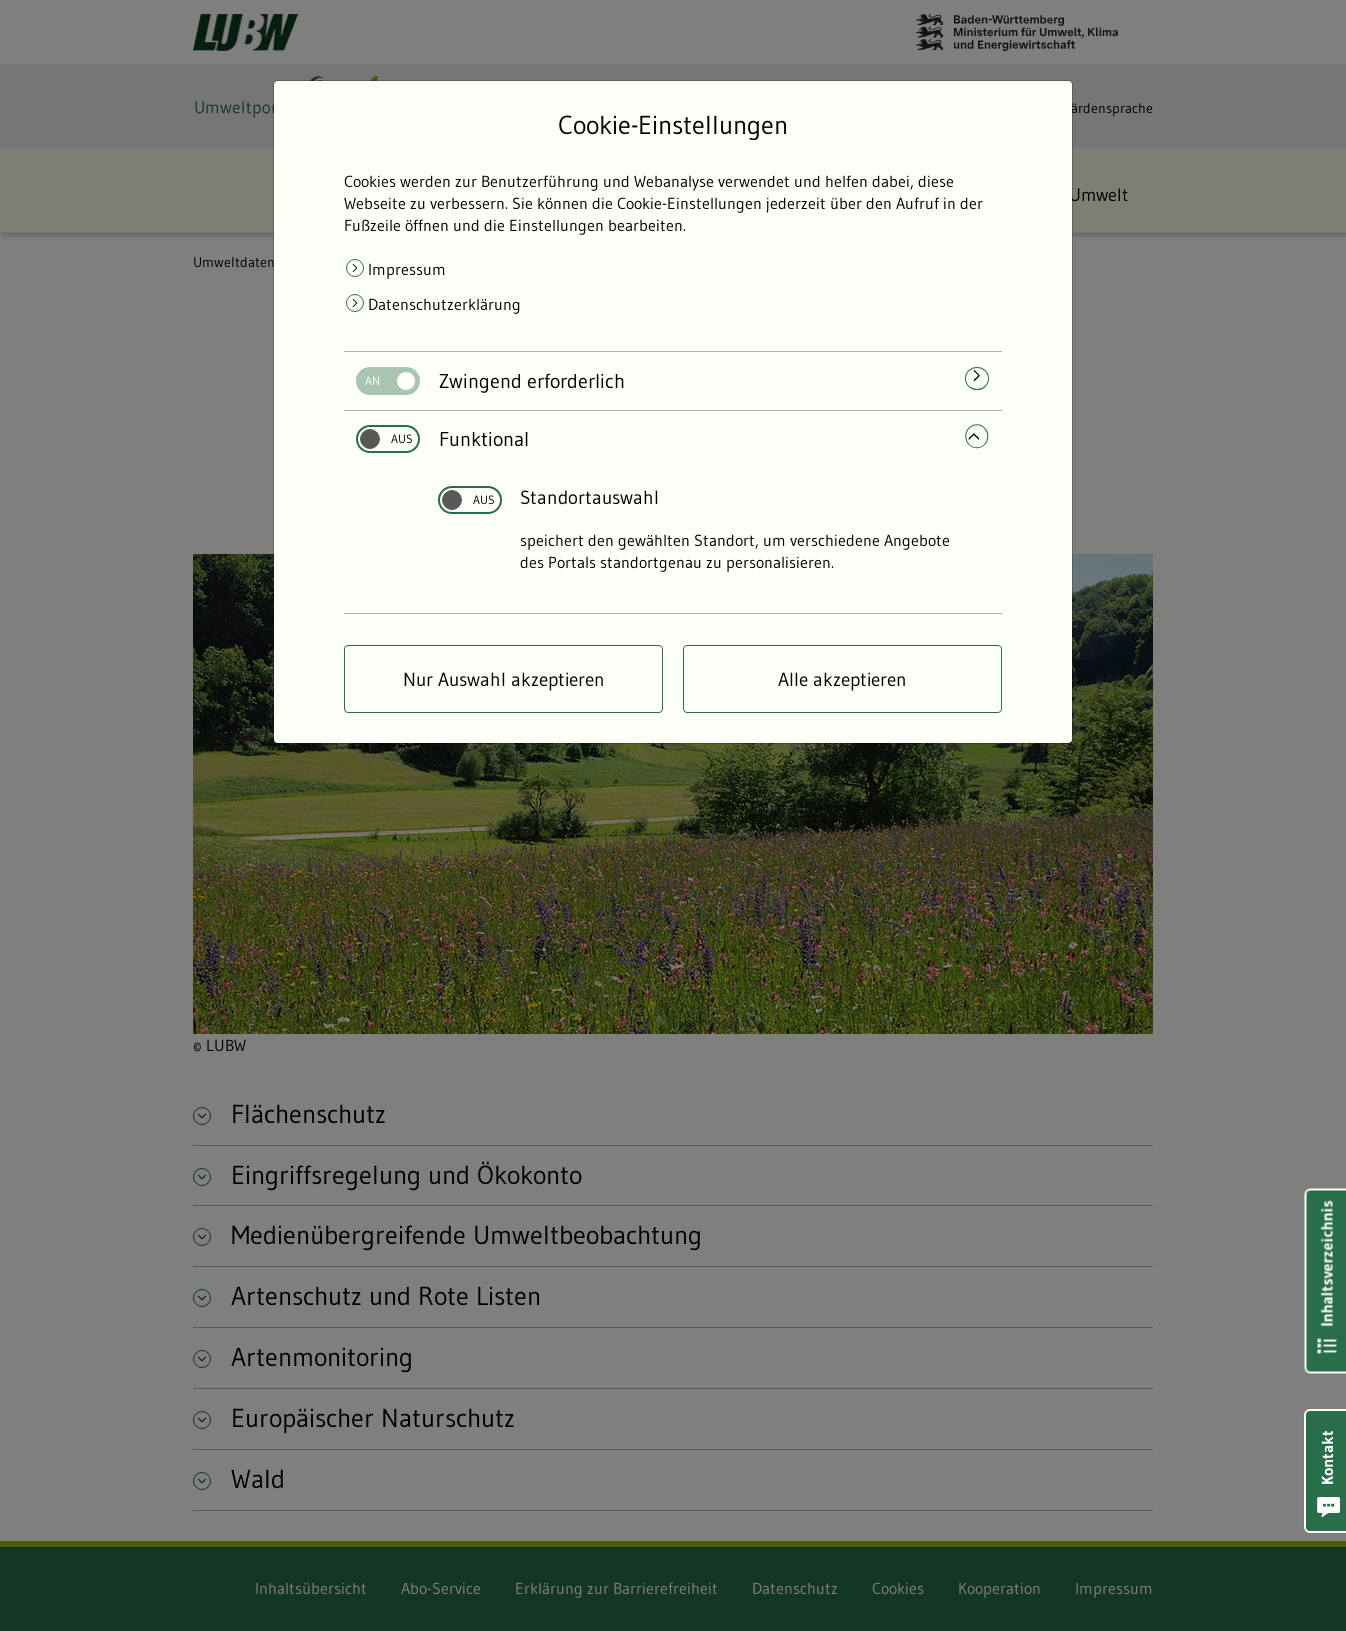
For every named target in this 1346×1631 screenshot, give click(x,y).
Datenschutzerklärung (444, 304)
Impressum (407, 269)
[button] (1326, 1471)
